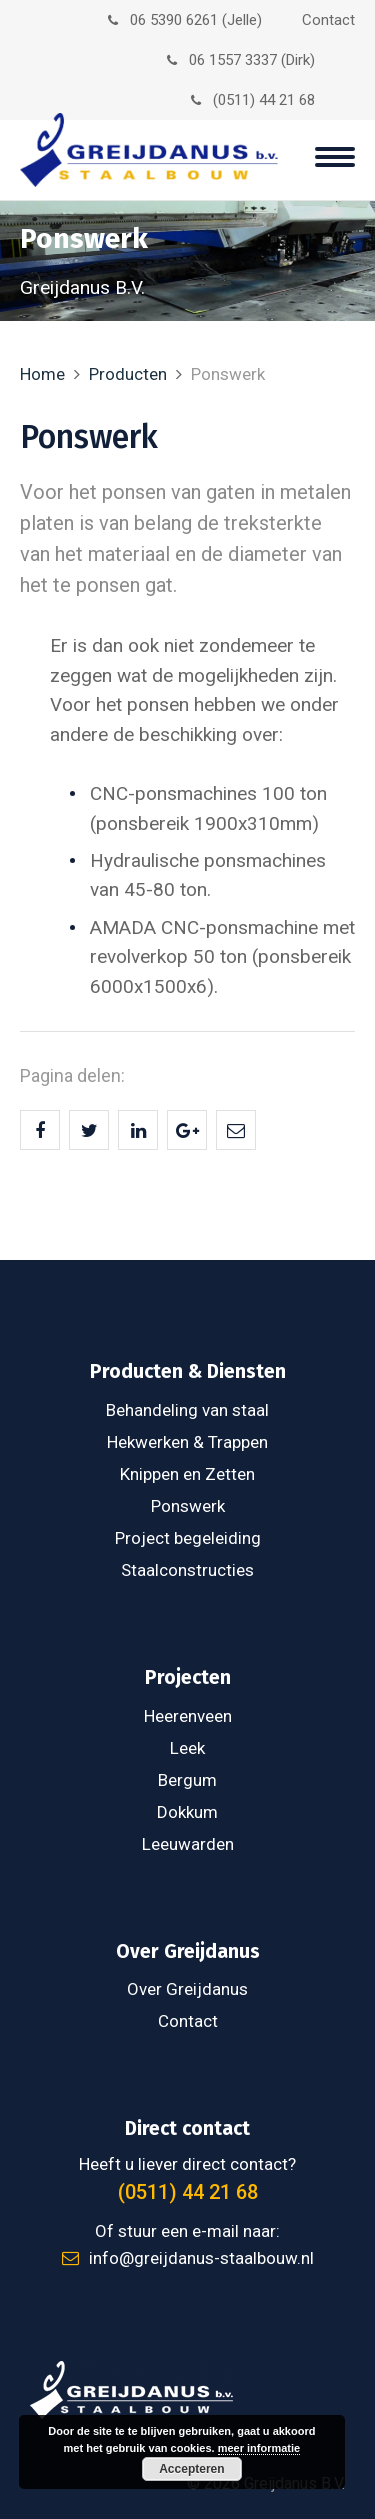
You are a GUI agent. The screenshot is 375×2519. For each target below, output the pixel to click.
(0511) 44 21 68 (253, 100)
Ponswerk (188, 1506)
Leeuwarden (188, 1844)
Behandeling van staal (187, 1410)
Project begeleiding (188, 1538)
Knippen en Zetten (187, 1474)
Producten (128, 374)
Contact (328, 20)
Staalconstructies (187, 1570)
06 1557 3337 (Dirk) (241, 60)
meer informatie (259, 2448)
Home (42, 374)
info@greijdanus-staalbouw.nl (188, 2258)
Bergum (187, 1780)
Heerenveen (188, 1716)
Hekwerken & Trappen (187, 1442)
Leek (187, 1748)
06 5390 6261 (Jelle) (185, 20)
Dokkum (187, 1812)
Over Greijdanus (187, 1989)
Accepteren (191, 2469)
